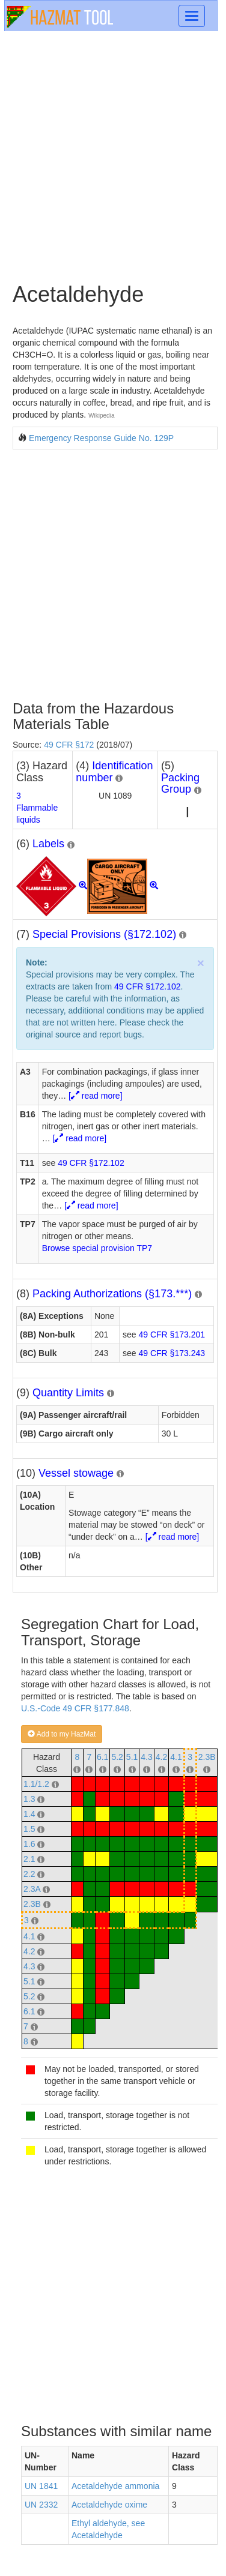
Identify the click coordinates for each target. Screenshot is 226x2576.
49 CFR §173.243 (172, 1353)
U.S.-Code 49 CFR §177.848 (75, 1708)
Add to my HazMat (62, 1734)
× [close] (200, 962)
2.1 (29, 1859)
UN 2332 (41, 2504)
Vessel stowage (76, 1473)
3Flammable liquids (37, 807)
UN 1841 (41, 2486)
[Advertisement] (112, 155)
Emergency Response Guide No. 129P (101, 438)
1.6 (29, 1844)
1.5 (29, 1829)
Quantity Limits (68, 1393)
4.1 (176, 1757)
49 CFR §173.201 (172, 1334)
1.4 (29, 1814)
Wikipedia (101, 415)
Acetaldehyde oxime (109, 2504)
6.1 (102, 1757)
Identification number (114, 772)
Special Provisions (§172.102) (104, 934)
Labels (48, 844)
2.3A (31, 1889)
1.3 (29, 1799)
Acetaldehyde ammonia (115, 2486)
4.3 (146, 1757)
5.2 (117, 1757)
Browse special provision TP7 (97, 1248)
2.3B (207, 1757)
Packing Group (180, 784)
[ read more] (95, 1095)
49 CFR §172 (69, 744)
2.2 (29, 1874)
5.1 (132, 1757)
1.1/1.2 (36, 1784)
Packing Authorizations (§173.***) (112, 1294)
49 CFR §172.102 (147, 986)
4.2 (161, 1757)
